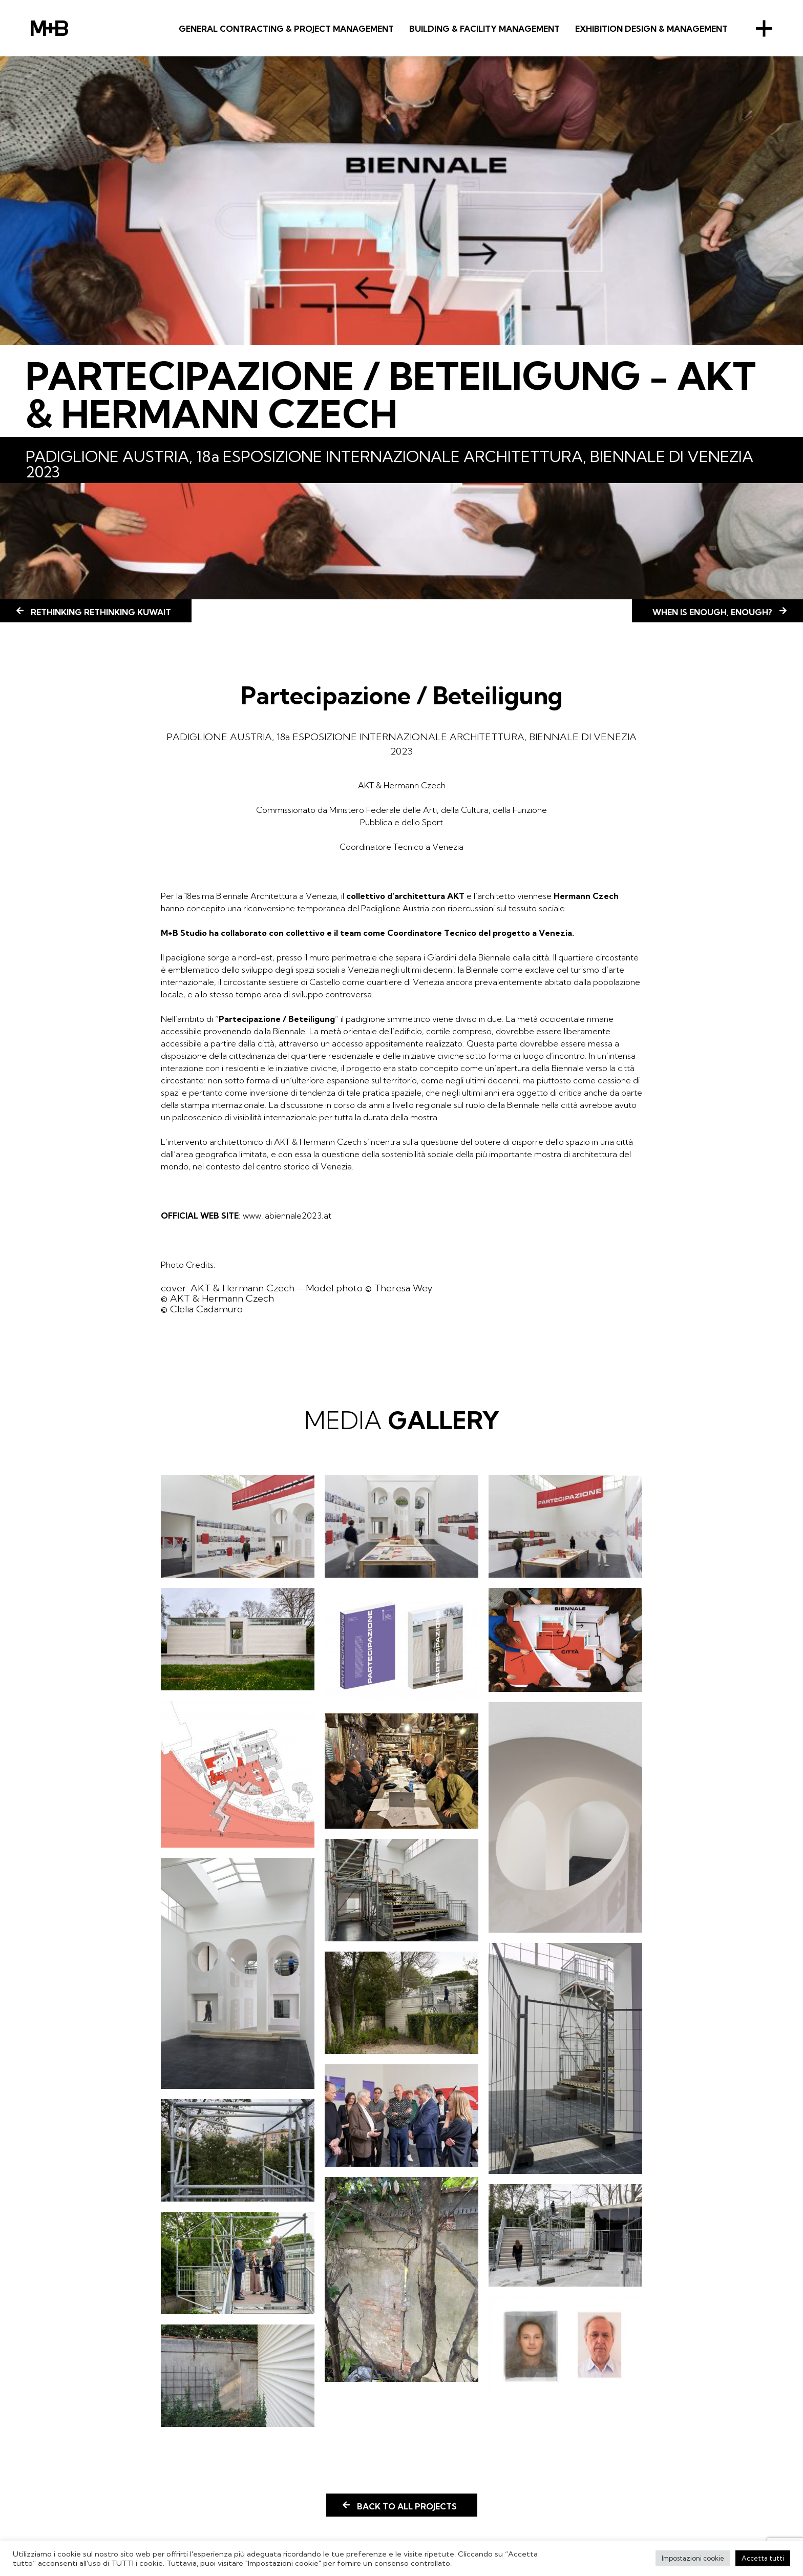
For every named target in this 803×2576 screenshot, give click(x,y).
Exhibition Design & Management (651, 29)
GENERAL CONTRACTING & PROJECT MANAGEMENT (286, 29)
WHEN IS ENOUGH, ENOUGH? (712, 612)
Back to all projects (407, 2506)
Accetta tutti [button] (763, 2558)
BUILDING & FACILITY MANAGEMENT (484, 29)
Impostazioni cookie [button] (693, 2558)
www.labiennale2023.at (287, 1215)
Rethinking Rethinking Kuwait (101, 612)
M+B (49, 28)
